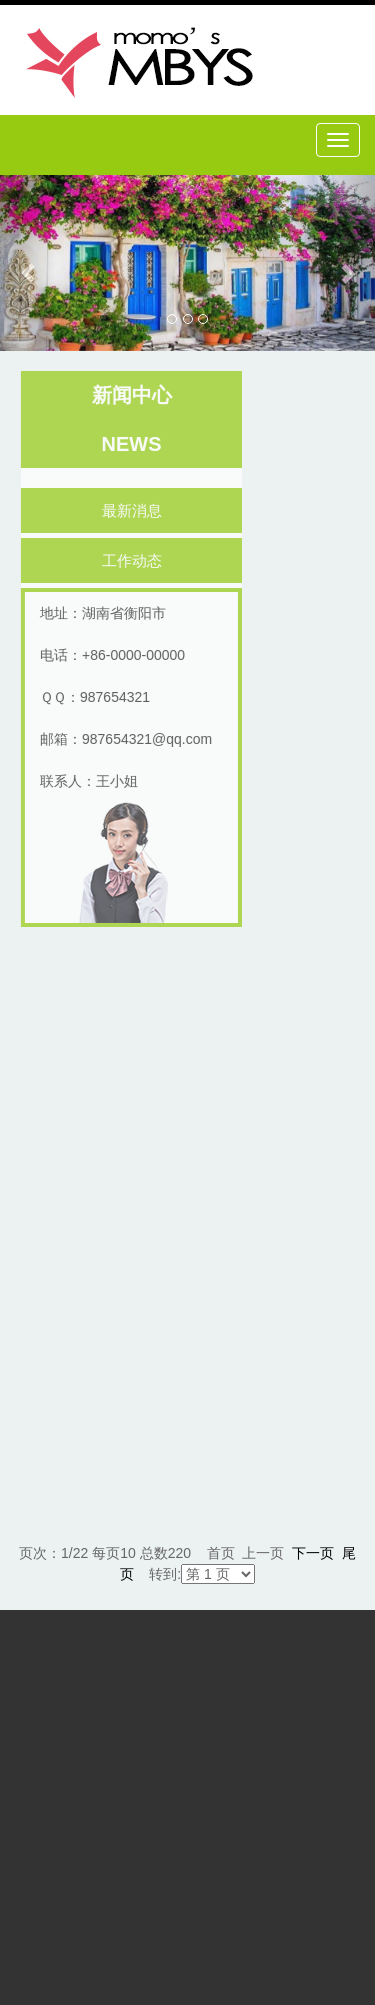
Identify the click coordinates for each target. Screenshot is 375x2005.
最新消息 (135, 510)
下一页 (313, 1553)
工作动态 (135, 560)
